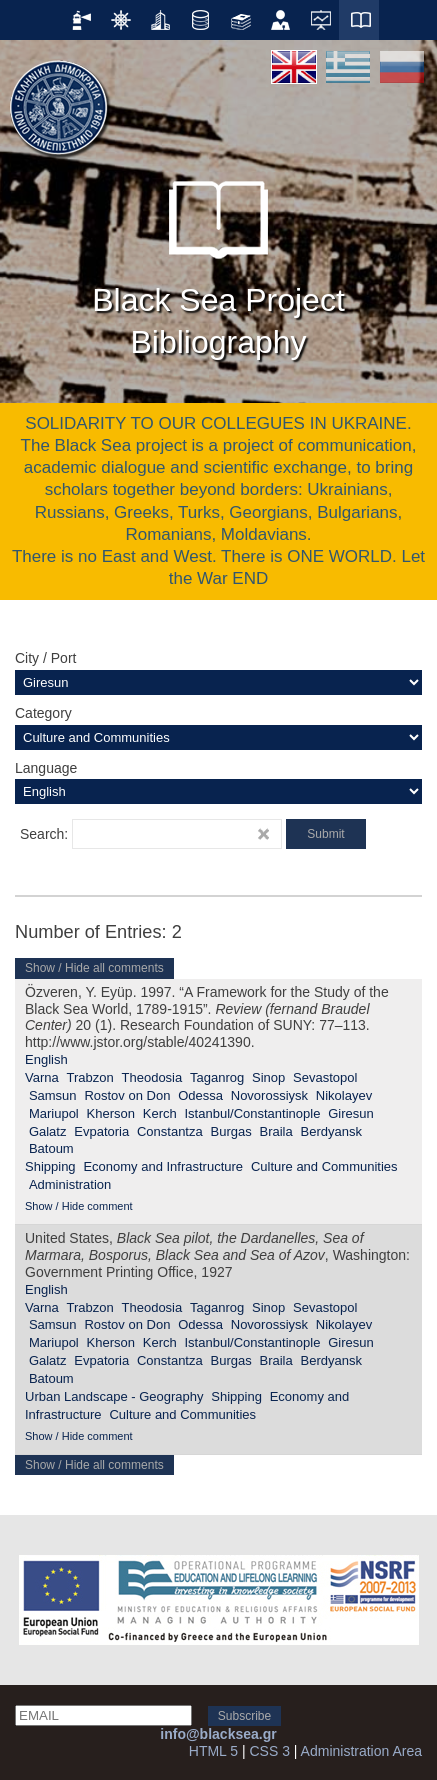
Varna (42, 1077)
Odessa (200, 1095)
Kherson (111, 1113)
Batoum (51, 1148)
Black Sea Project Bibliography (218, 260)
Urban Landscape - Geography (114, 1396)
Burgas (231, 1131)
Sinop (268, 1077)
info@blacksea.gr (218, 1734)
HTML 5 (213, 1751)
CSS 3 (269, 1751)
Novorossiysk (269, 1095)
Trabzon (90, 1077)
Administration (70, 1184)
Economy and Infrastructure (163, 1166)
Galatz (48, 1131)
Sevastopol (325, 1077)
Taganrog (217, 1077)
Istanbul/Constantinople (252, 1113)
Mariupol (54, 1113)
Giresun (351, 1113)
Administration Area (361, 1751)
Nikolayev (344, 1095)
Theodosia (152, 1077)
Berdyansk (331, 1131)
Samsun (53, 1095)
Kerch (160, 1113)
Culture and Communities (324, 1166)
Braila (275, 1131)
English (46, 1059)
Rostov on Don (127, 1095)
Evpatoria (101, 1131)
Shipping (50, 1166)
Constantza (170, 1131)
